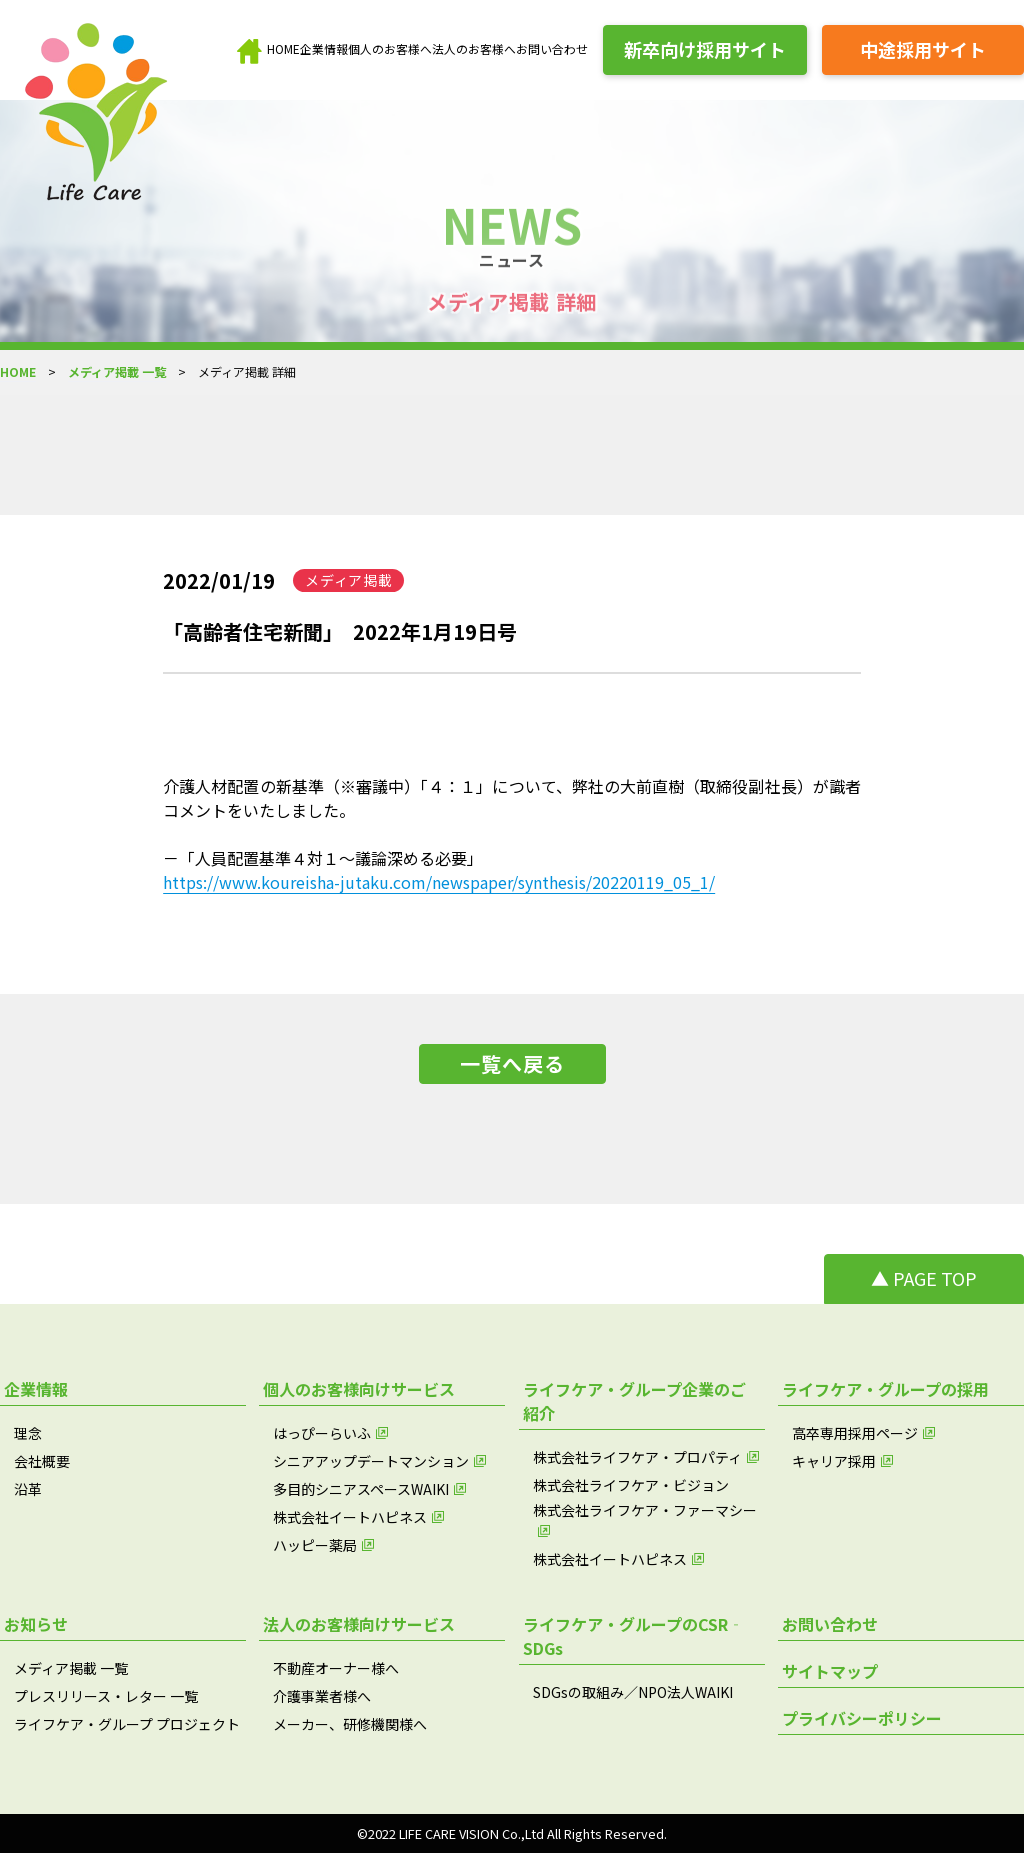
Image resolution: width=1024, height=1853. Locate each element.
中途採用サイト (923, 49)
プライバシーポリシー (862, 1718)
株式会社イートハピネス (350, 1517)
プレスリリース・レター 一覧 (106, 1696)
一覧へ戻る (512, 1063)
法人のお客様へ (474, 48)
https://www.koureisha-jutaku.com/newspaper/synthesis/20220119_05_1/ (439, 882)
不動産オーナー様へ (336, 1668)
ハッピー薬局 (315, 1545)
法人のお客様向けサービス (359, 1624)
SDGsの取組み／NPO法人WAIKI (633, 1692)
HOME (283, 48)
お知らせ (36, 1624)
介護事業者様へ (322, 1696)
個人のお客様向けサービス (359, 1389)
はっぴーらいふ (322, 1433)
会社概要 (42, 1461)
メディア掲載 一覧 (117, 371)
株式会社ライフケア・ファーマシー (645, 1510)
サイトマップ (830, 1671)
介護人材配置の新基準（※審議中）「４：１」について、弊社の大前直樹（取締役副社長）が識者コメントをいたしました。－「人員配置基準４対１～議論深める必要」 (512, 822)
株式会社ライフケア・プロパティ (637, 1457)
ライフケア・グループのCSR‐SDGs (633, 1636)
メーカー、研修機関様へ (350, 1724)
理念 (28, 1433)
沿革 (28, 1489)
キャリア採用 (834, 1461)
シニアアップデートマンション (371, 1461)
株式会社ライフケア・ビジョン (631, 1485)
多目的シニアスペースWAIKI (361, 1489)
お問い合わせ (552, 48)
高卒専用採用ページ (855, 1433)
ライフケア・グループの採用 (885, 1389)
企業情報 (324, 48)
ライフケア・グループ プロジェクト (127, 1724)
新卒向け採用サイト (705, 49)
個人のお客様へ (390, 48)
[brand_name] (102, 117)
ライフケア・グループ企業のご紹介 (634, 1401)
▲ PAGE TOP (924, 1278)
